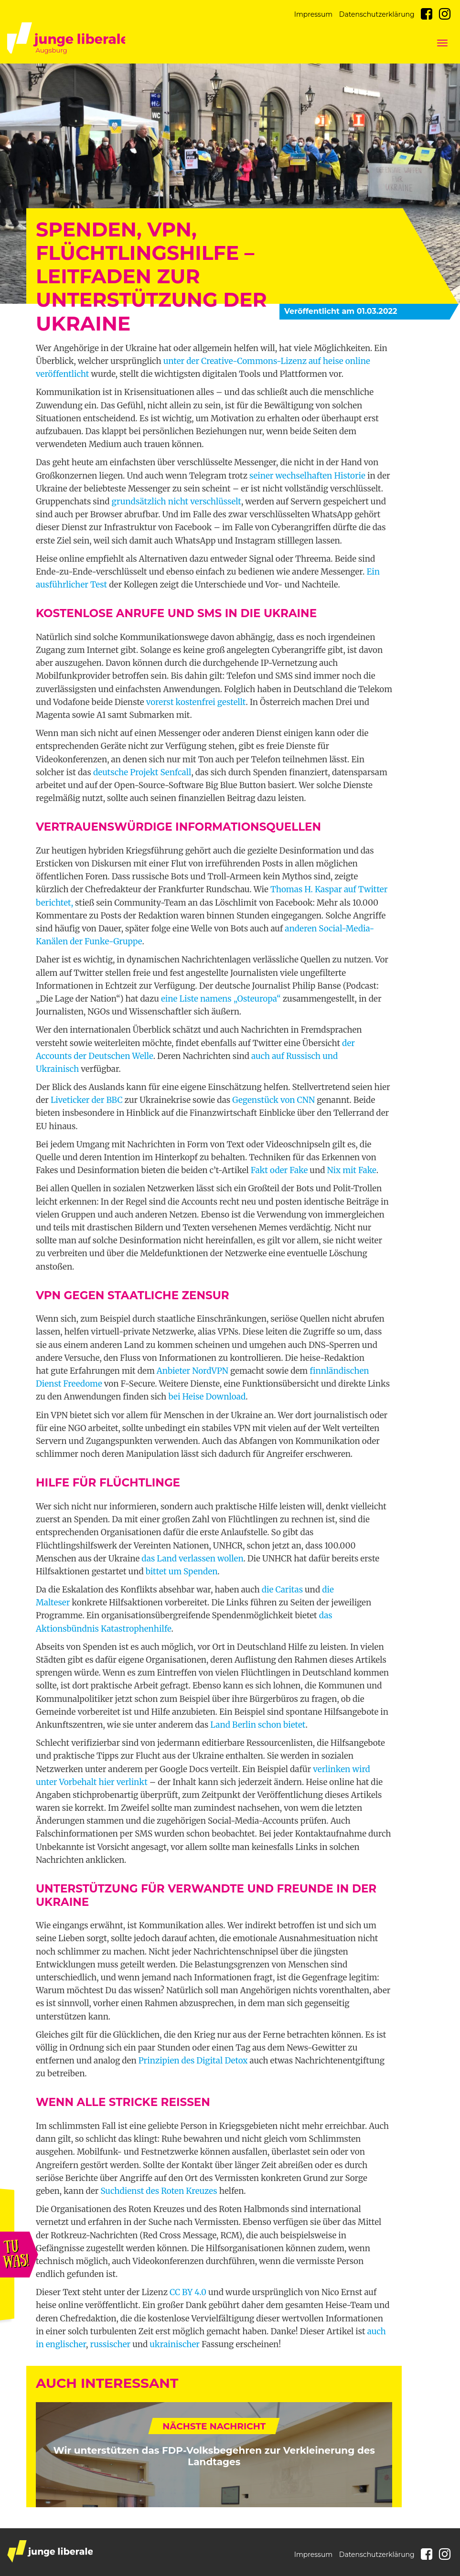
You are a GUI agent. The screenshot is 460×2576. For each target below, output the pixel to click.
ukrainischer (175, 2344)
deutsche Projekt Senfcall (142, 772)
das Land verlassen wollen (192, 1558)
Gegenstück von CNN (273, 1100)
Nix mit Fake (351, 1170)
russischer (110, 2344)
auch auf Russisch (286, 1056)
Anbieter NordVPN (192, 1371)
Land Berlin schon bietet (257, 1725)
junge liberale (50, 2551)
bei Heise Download (207, 1396)
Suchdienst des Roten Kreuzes (158, 2191)
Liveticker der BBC (87, 1100)
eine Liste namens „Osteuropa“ (221, 999)
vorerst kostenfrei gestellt (196, 702)
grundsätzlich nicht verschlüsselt (176, 501)
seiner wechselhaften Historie (307, 475)
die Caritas (282, 1589)
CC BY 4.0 (188, 2292)
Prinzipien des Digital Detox (193, 2060)
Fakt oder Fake (279, 1170)
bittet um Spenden (182, 1571)
